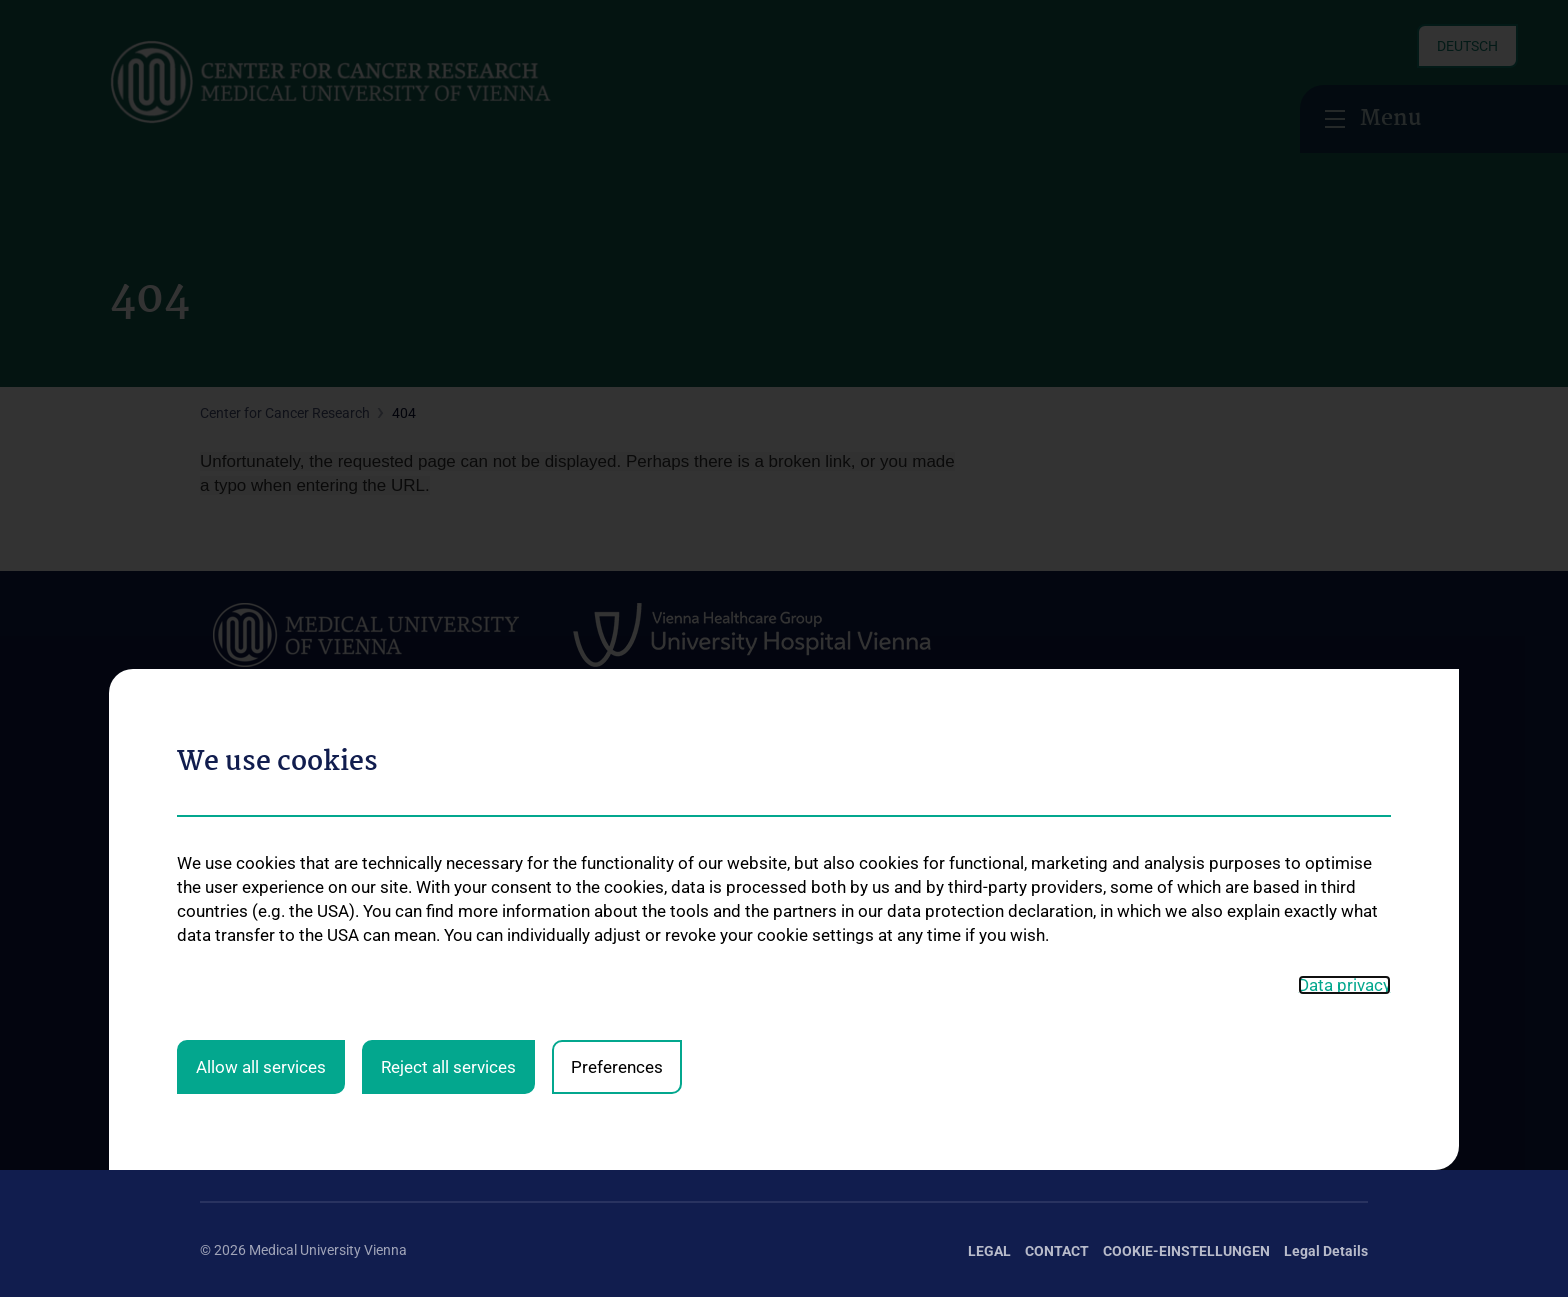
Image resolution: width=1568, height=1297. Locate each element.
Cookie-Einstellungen (1186, 1251)
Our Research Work (1193, 829)
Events (221, 866)
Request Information (1198, 894)
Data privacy (1344, 569)
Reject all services (448, 650)
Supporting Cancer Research (1222, 861)
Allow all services (261, 650)
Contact (225, 987)
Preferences (617, 650)
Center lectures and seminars (991, 886)
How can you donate (1198, 990)
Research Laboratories (504, 1027)
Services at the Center (734, 801)
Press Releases (1180, 926)
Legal (989, 1251)
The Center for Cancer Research (298, 801)
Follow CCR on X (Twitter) (301, 1105)
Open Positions (247, 898)
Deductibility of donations (1213, 958)
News (217, 833)
